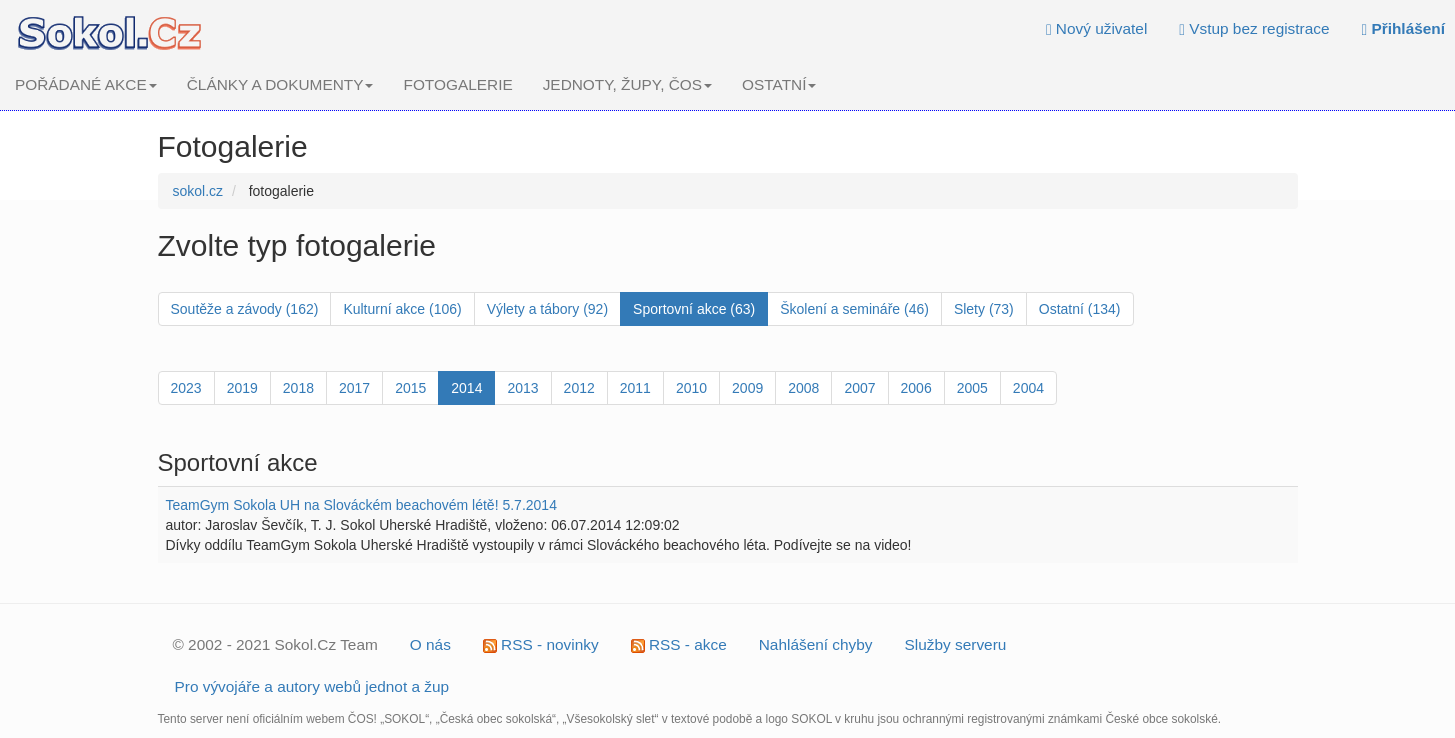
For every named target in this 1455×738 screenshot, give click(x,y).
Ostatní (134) (1080, 309)
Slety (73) (984, 309)
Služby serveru (956, 644)
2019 (242, 388)
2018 (298, 388)
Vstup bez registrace (1254, 28)
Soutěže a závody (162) (245, 309)
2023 (186, 388)
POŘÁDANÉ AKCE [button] (86, 84)
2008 (803, 388)
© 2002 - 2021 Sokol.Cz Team (275, 644)
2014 (466, 388)
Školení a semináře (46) (854, 309)
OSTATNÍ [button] (779, 84)
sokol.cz (198, 191)
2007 (859, 388)
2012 (579, 388)
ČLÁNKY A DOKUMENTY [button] (280, 84)
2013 (522, 388)
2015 (410, 388)
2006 (916, 388)
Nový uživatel (1096, 28)
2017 (354, 388)
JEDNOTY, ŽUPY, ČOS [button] (627, 84)
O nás (430, 644)
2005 (972, 388)
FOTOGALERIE (457, 84)
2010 (691, 388)
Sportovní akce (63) (694, 309)
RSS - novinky (541, 644)
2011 (635, 388)
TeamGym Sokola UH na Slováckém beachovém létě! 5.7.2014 (361, 505)
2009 (747, 388)
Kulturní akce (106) (402, 309)
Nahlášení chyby (816, 644)
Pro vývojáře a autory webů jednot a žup (312, 686)
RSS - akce (679, 644)
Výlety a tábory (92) (547, 309)
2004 (1028, 388)
